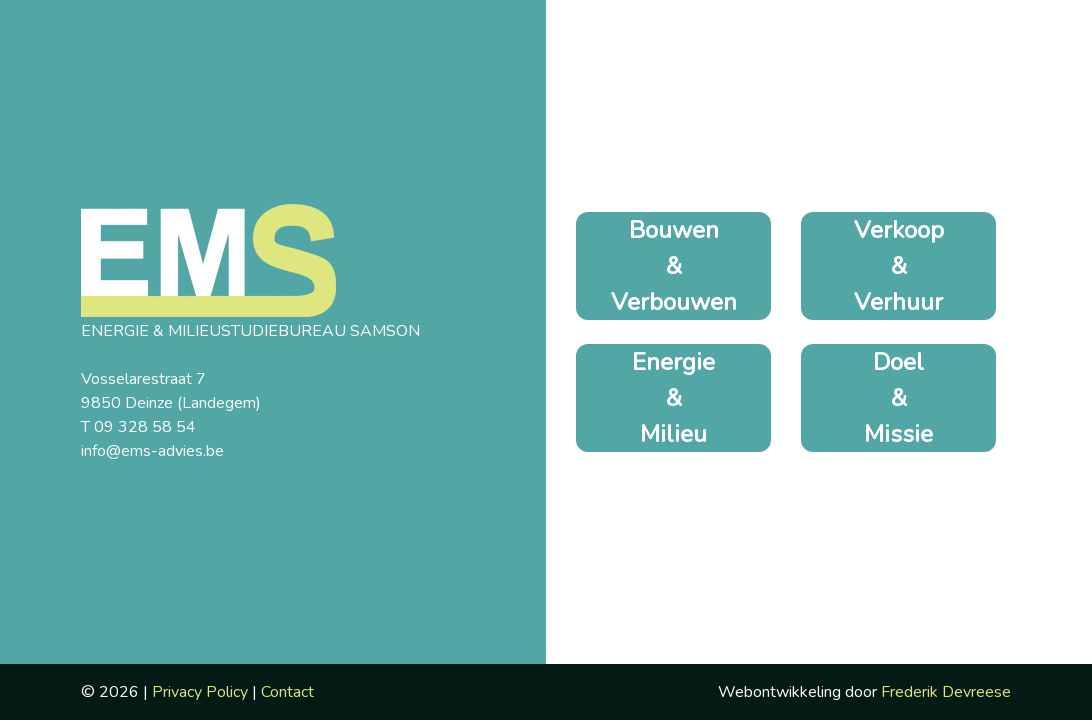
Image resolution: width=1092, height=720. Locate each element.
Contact (287, 692)
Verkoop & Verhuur (899, 266)
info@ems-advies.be (152, 451)
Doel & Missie (898, 398)
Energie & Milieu (673, 398)
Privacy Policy (200, 692)
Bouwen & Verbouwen (674, 266)
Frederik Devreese (946, 692)
